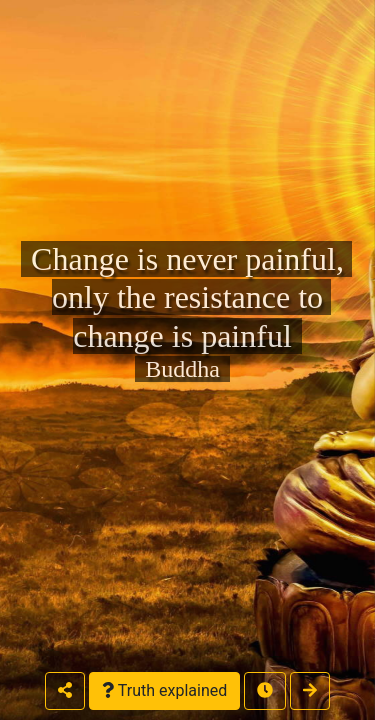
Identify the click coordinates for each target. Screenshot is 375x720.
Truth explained (164, 690)
